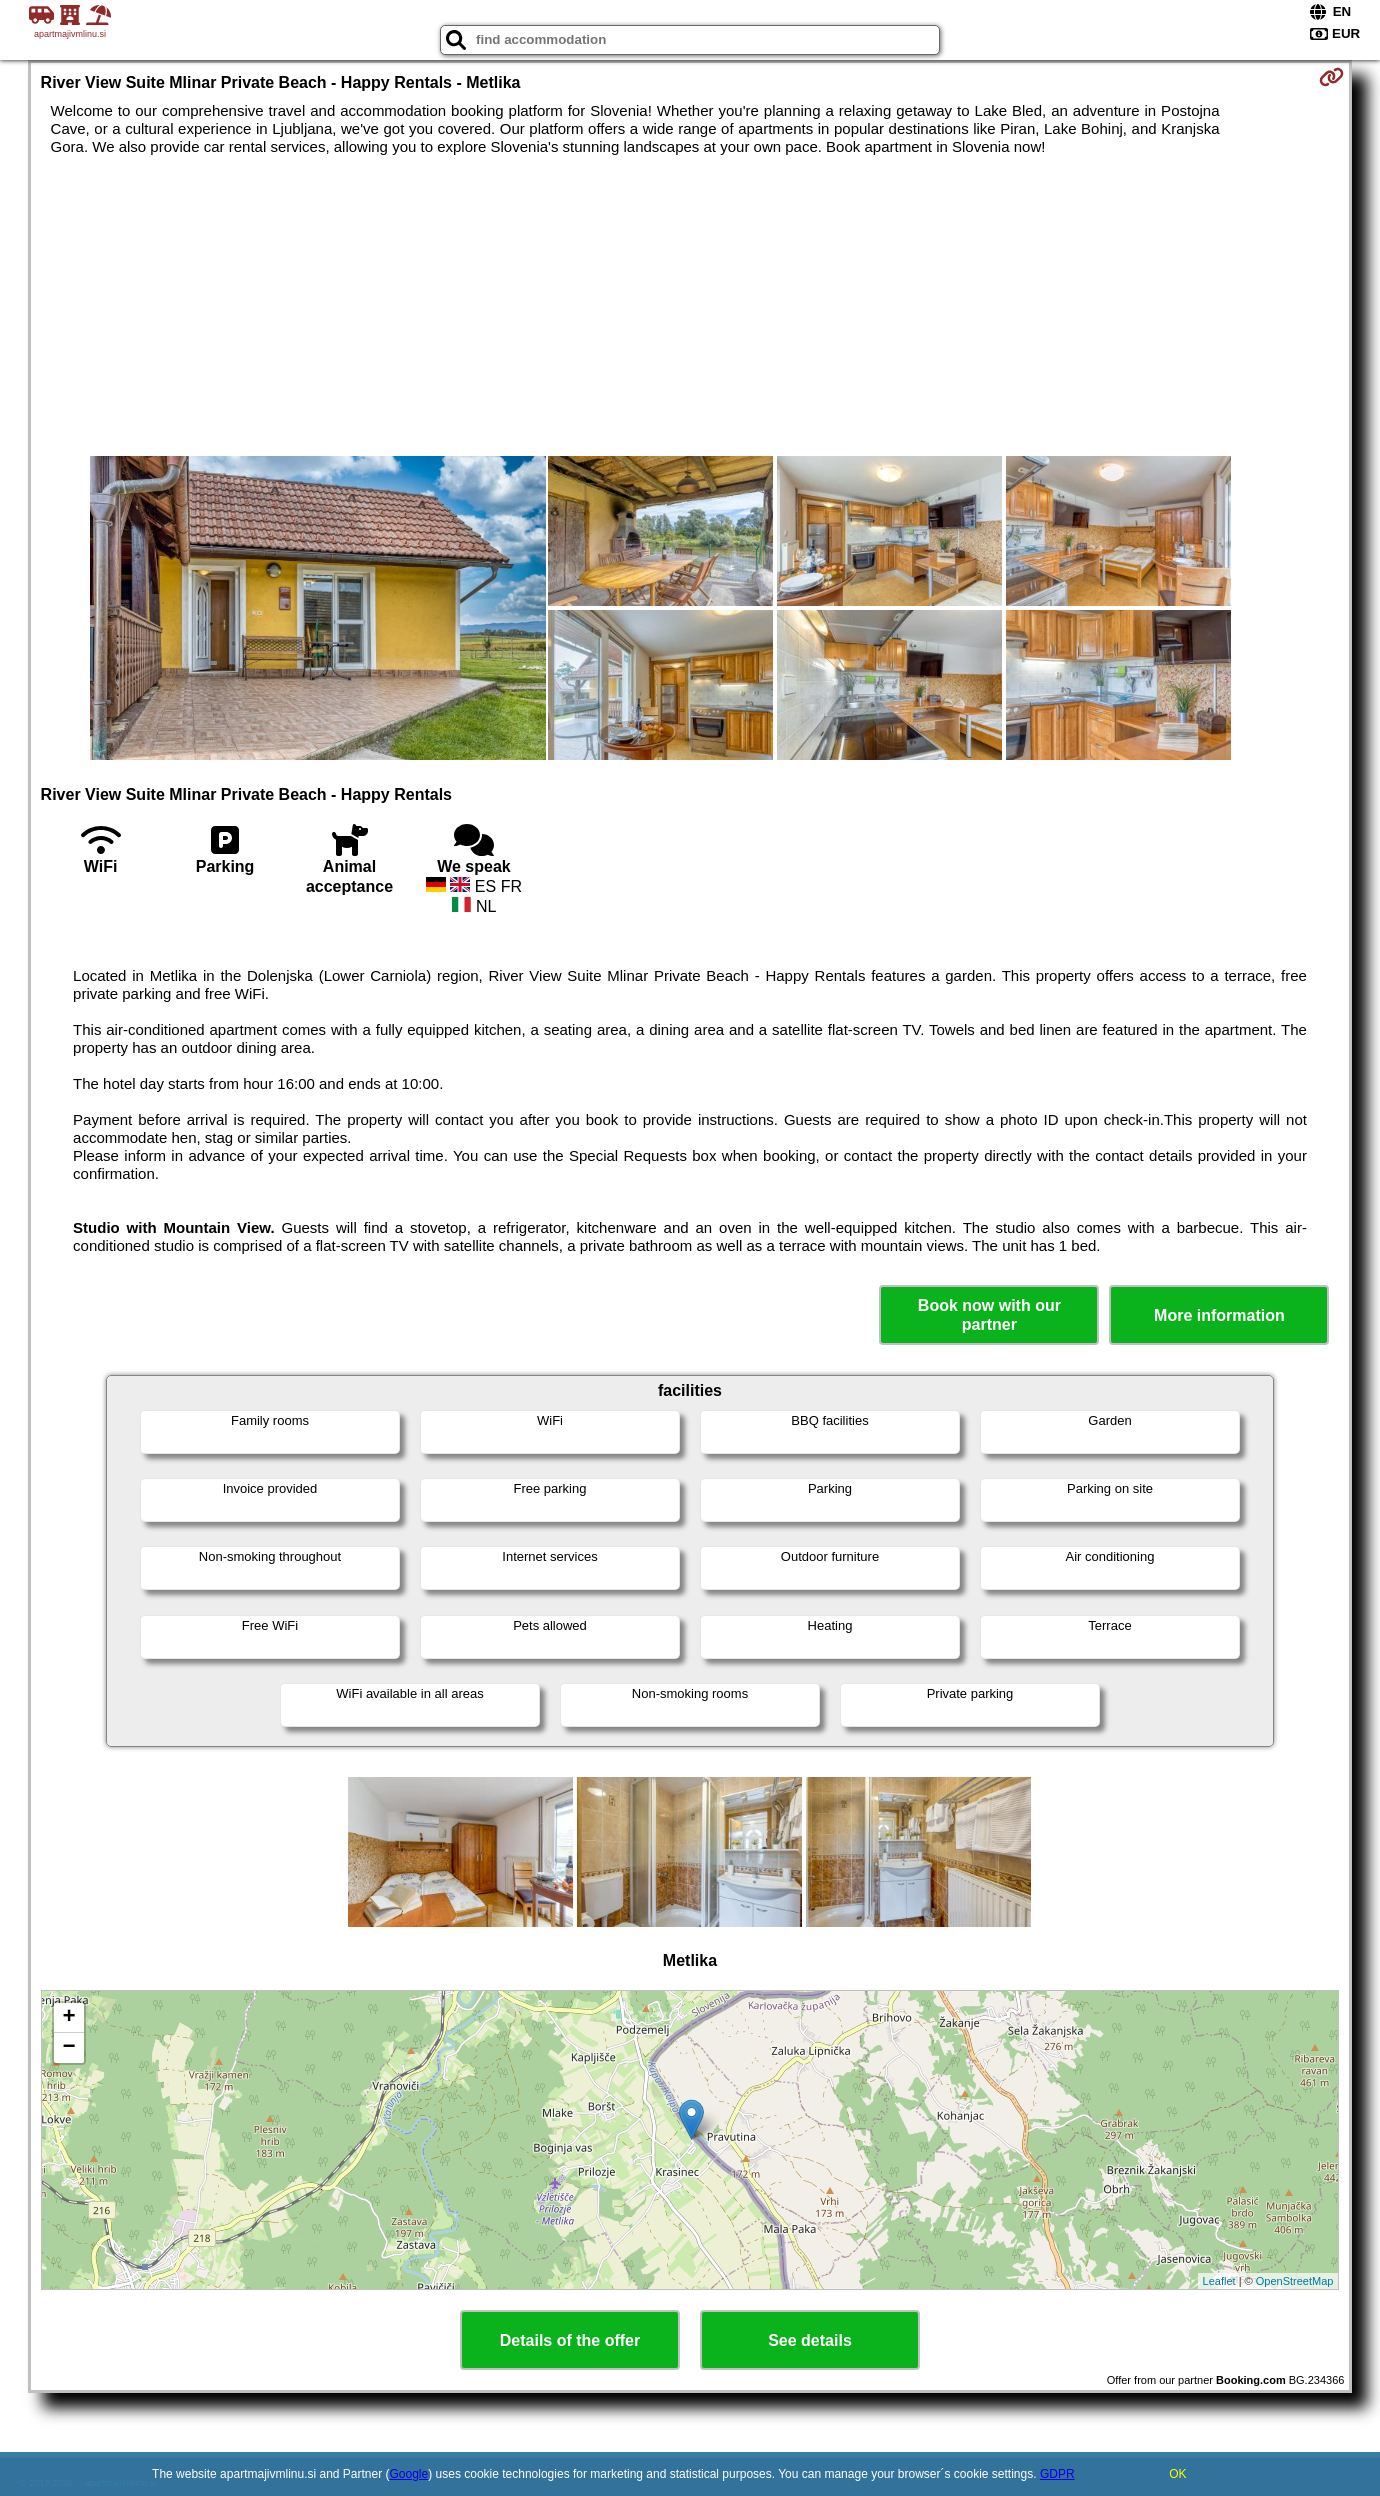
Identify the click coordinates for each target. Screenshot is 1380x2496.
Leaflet (1219, 2281)
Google (409, 2474)
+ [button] (68, 2018)
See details (810, 2340)
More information (1219, 1315)
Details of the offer (570, 2340)
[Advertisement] (690, 306)
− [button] (68, 2048)
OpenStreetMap (1295, 2281)
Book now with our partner (989, 1315)
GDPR (1057, 2474)
